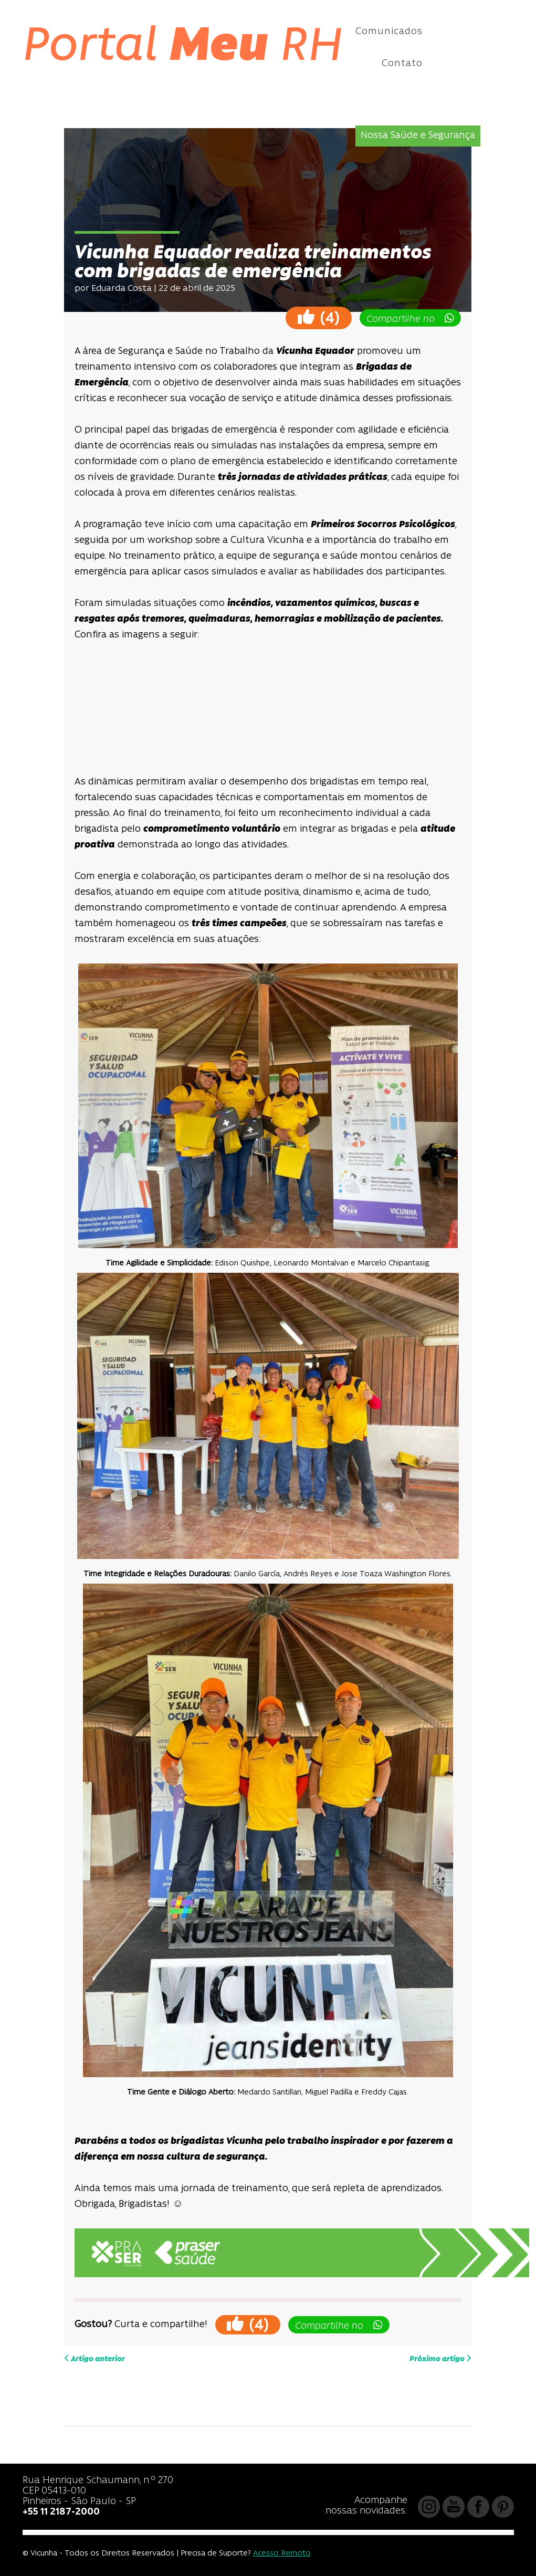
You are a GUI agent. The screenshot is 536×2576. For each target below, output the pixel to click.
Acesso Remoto (282, 2554)
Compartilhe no (410, 318)
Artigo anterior (94, 2358)
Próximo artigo (440, 2358)
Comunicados (389, 32)
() (319, 317)
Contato (402, 64)
